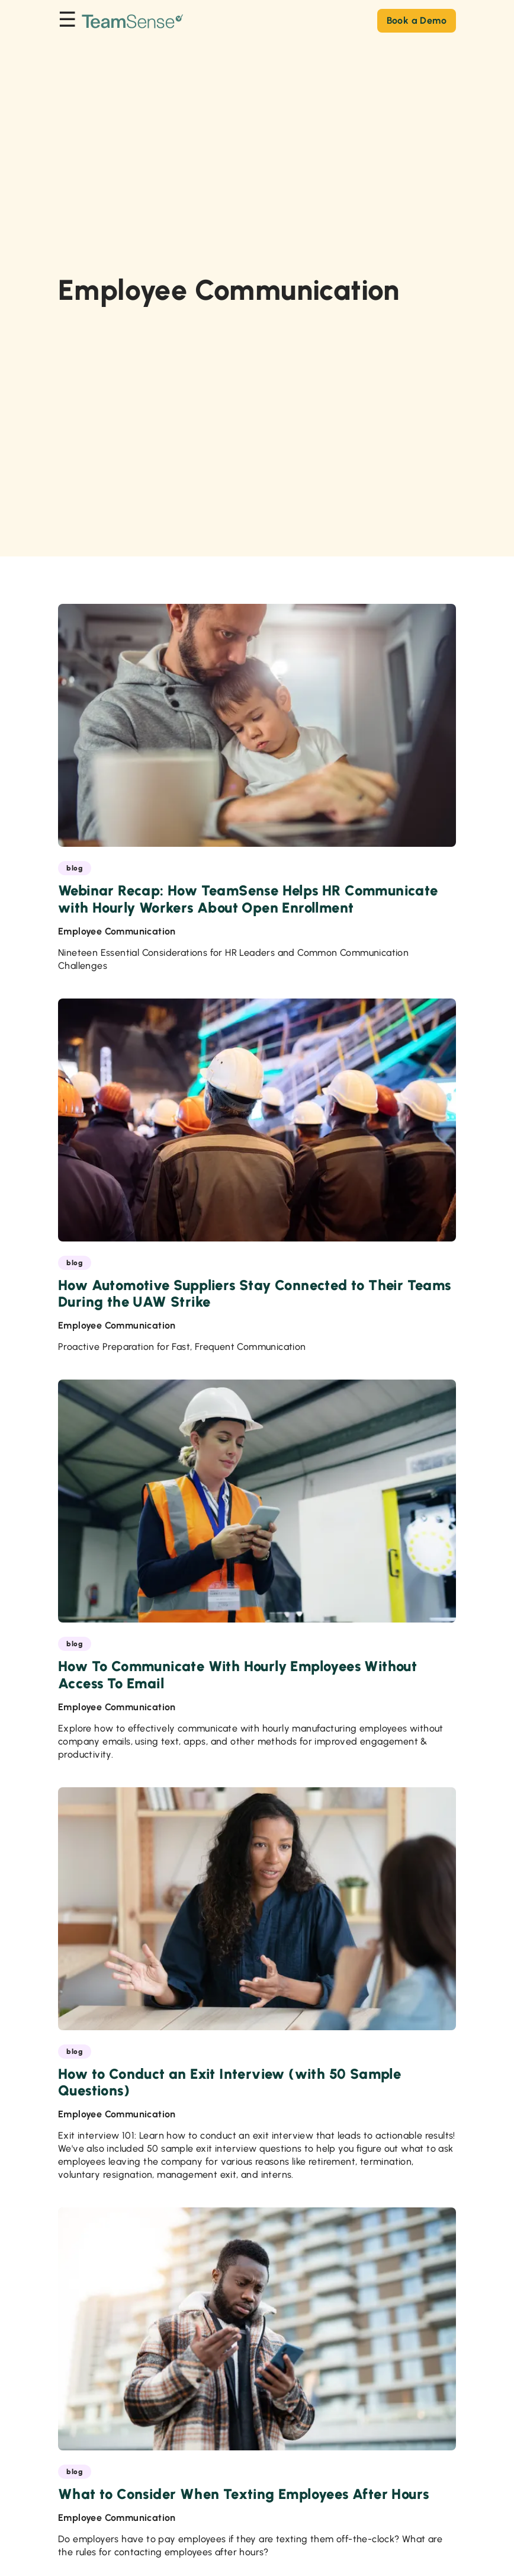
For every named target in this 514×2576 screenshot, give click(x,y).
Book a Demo (416, 20)
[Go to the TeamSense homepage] (132, 20)
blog (74, 868)
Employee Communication (117, 931)
